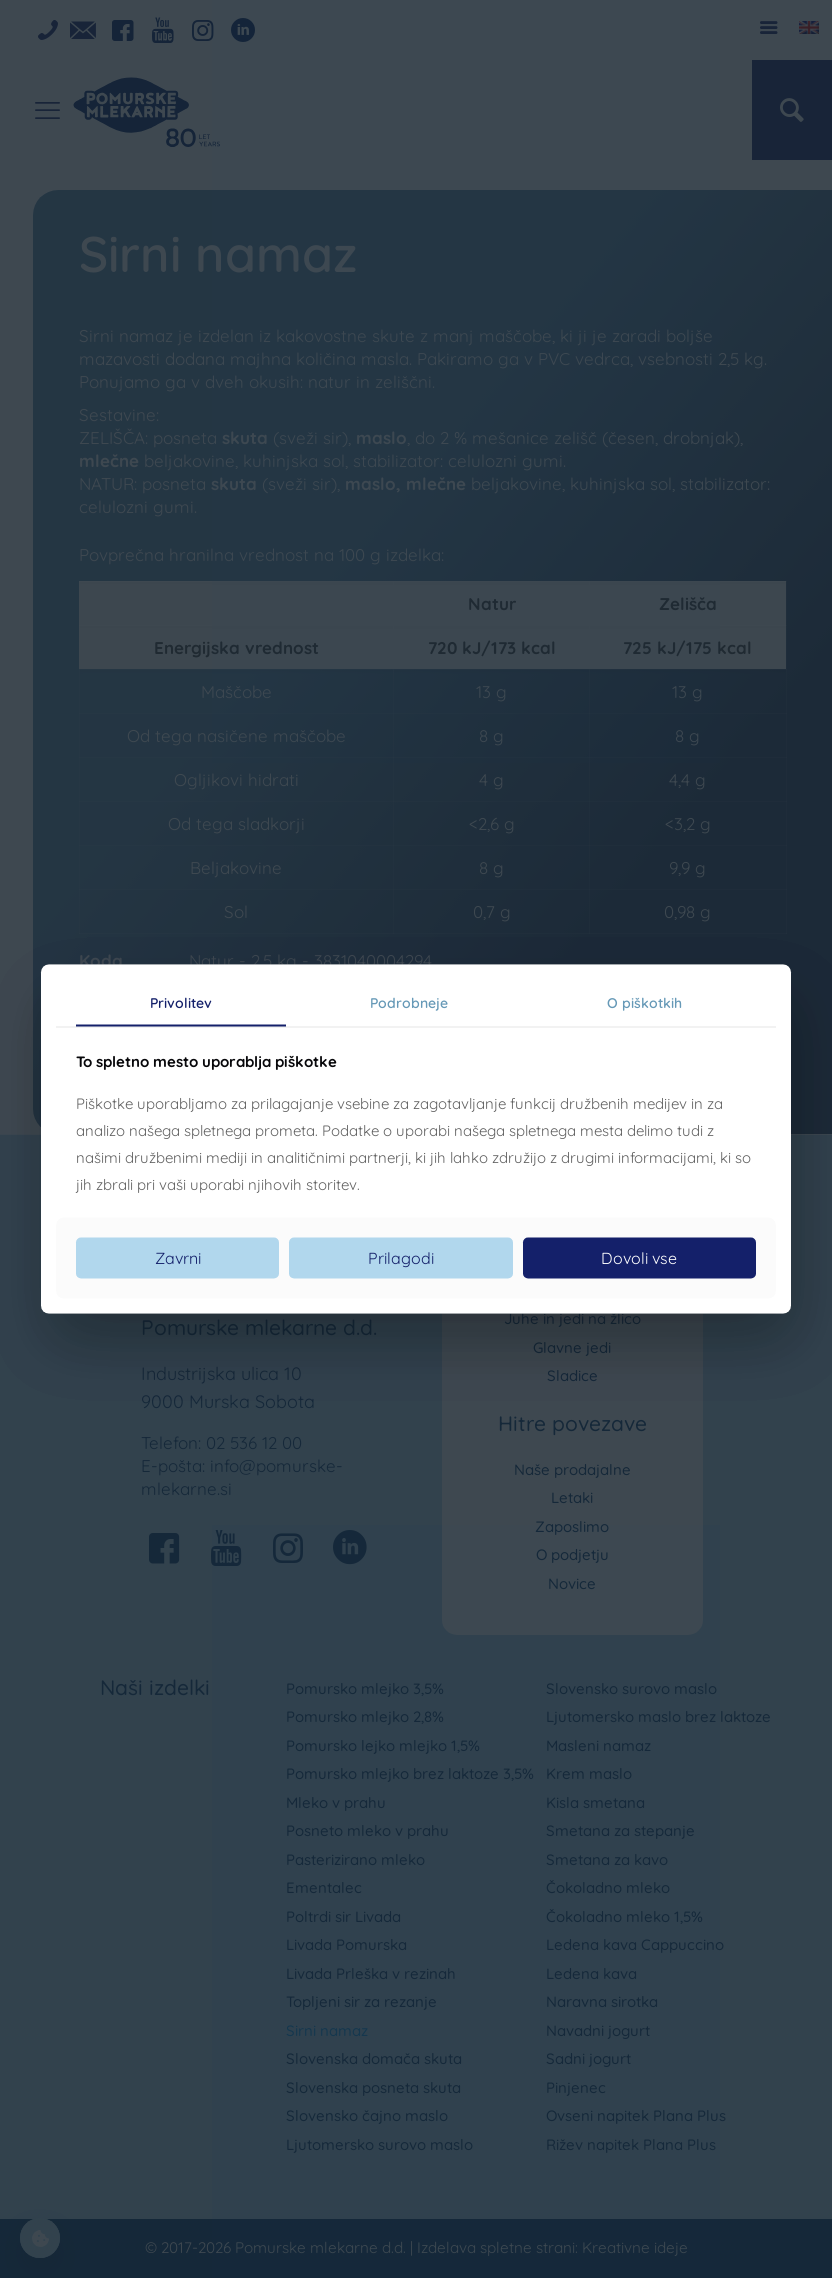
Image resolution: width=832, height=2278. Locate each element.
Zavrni (178, 1257)
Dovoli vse (639, 1257)
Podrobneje (409, 1003)
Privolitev (181, 1003)
